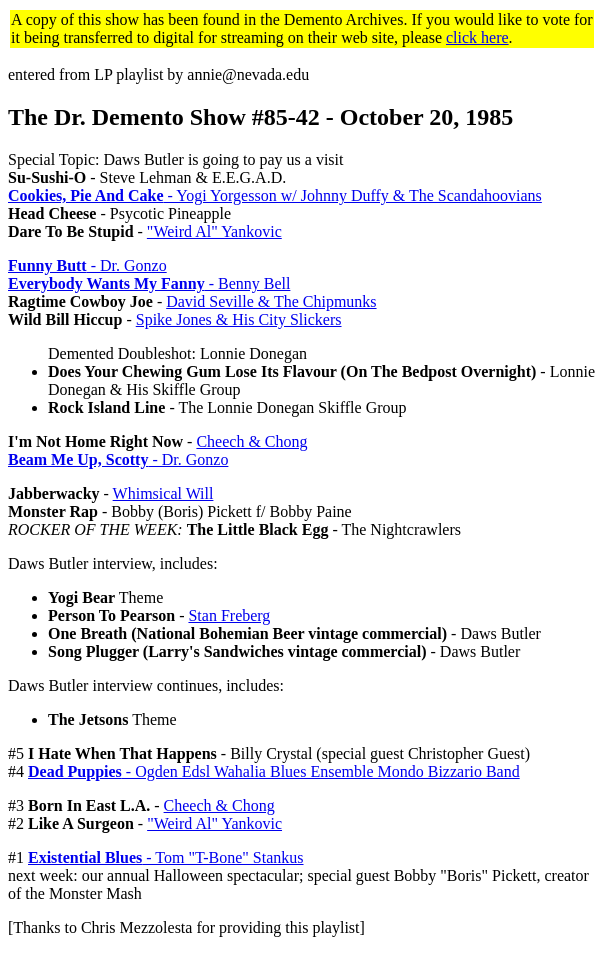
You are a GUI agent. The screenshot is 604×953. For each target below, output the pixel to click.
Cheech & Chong (251, 441)
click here (477, 37)
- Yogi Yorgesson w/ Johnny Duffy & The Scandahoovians (275, 195)
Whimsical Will (163, 493)
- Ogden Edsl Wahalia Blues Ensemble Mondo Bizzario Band (274, 771)
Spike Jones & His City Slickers (239, 319)
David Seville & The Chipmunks (271, 301)
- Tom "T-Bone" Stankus (166, 857)
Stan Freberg (229, 615)
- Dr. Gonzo (87, 265)
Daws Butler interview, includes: (113, 563)
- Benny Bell (149, 283)
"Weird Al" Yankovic (214, 231)
